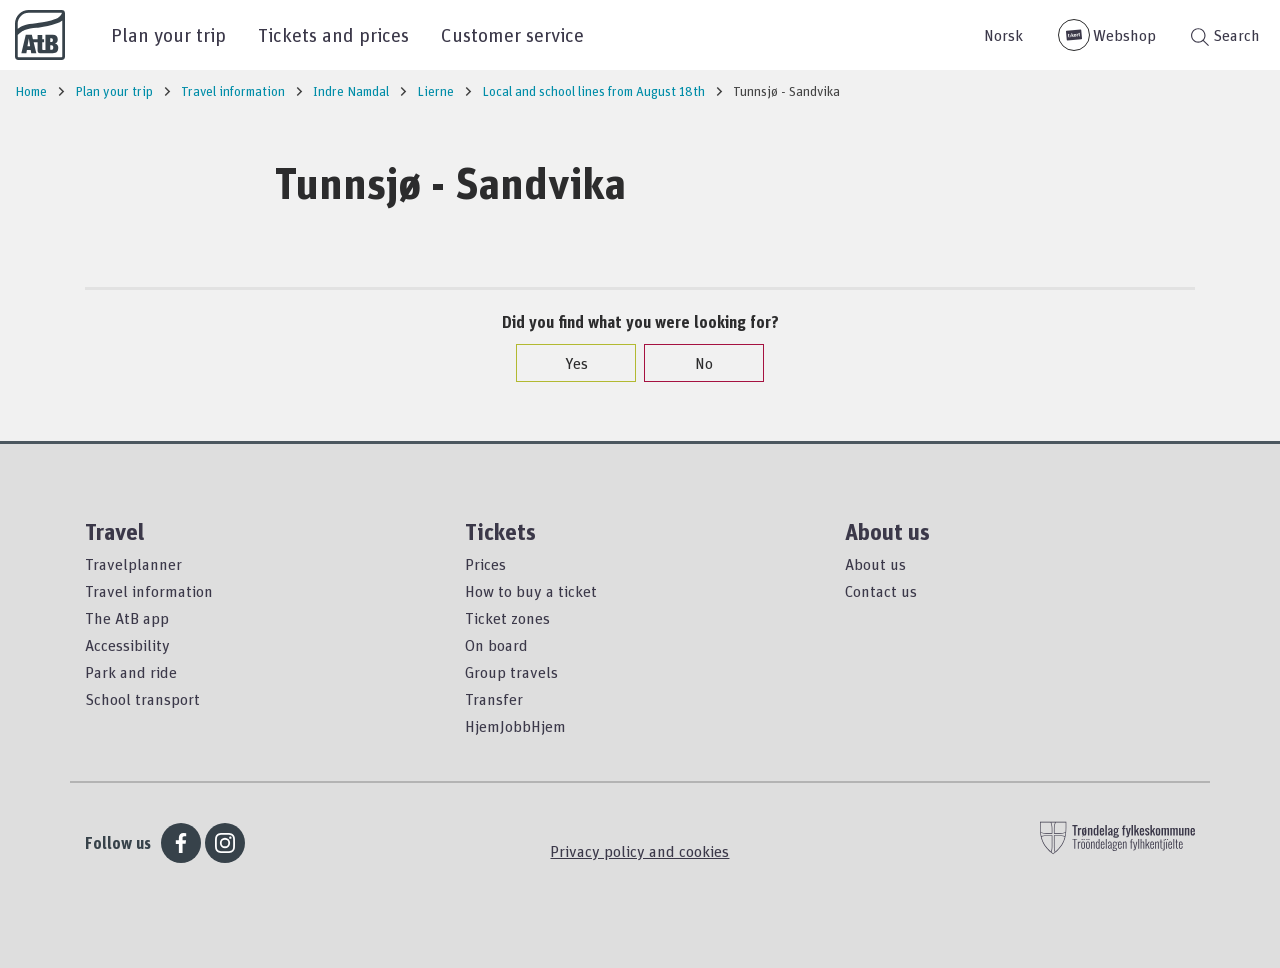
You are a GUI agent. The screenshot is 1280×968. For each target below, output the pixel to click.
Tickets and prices (333, 34)
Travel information (149, 591)
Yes (566, 363)
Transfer (494, 699)
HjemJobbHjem (515, 726)
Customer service (512, 34)
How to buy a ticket (531, 591)
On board (496, 645)
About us (875, 564)
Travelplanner (133, 564)
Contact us (881, 591)
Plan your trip (168, 34)
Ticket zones (507, 618)
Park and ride (131, 672)
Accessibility (127, 645)
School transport (142, 699)
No (694, 363)
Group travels (511, 672)
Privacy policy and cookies (639, 851)
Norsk (1003, 35)
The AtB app (127, 618)
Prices (485, 564)
